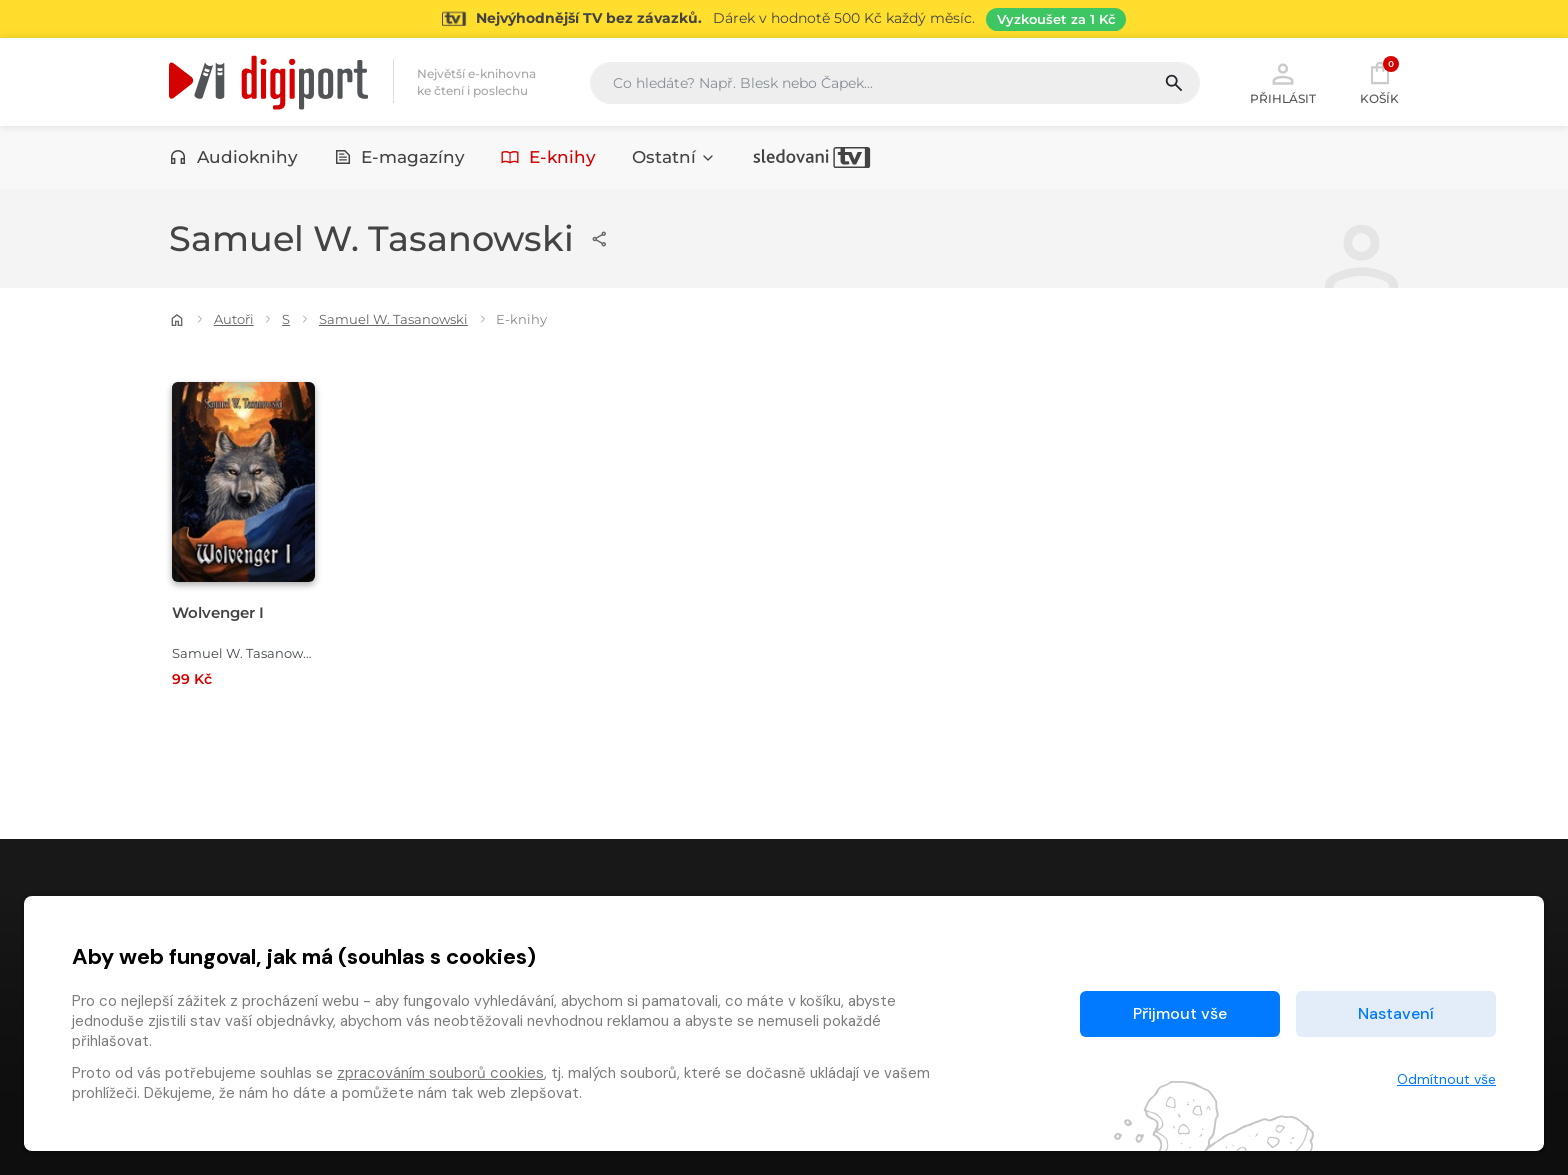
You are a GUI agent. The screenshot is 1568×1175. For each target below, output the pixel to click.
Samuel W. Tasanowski (393, 319)
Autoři (234, 319)
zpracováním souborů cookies (440, 1073)
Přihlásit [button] (1283, 82)
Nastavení (1396, 1013)
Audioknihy (233, 157)
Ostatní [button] (674, 157)
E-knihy (548, 157)
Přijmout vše (1180, 1013)
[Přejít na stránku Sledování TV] (784, 19)
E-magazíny (400, 157)
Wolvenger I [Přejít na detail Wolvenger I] (218, 612)
